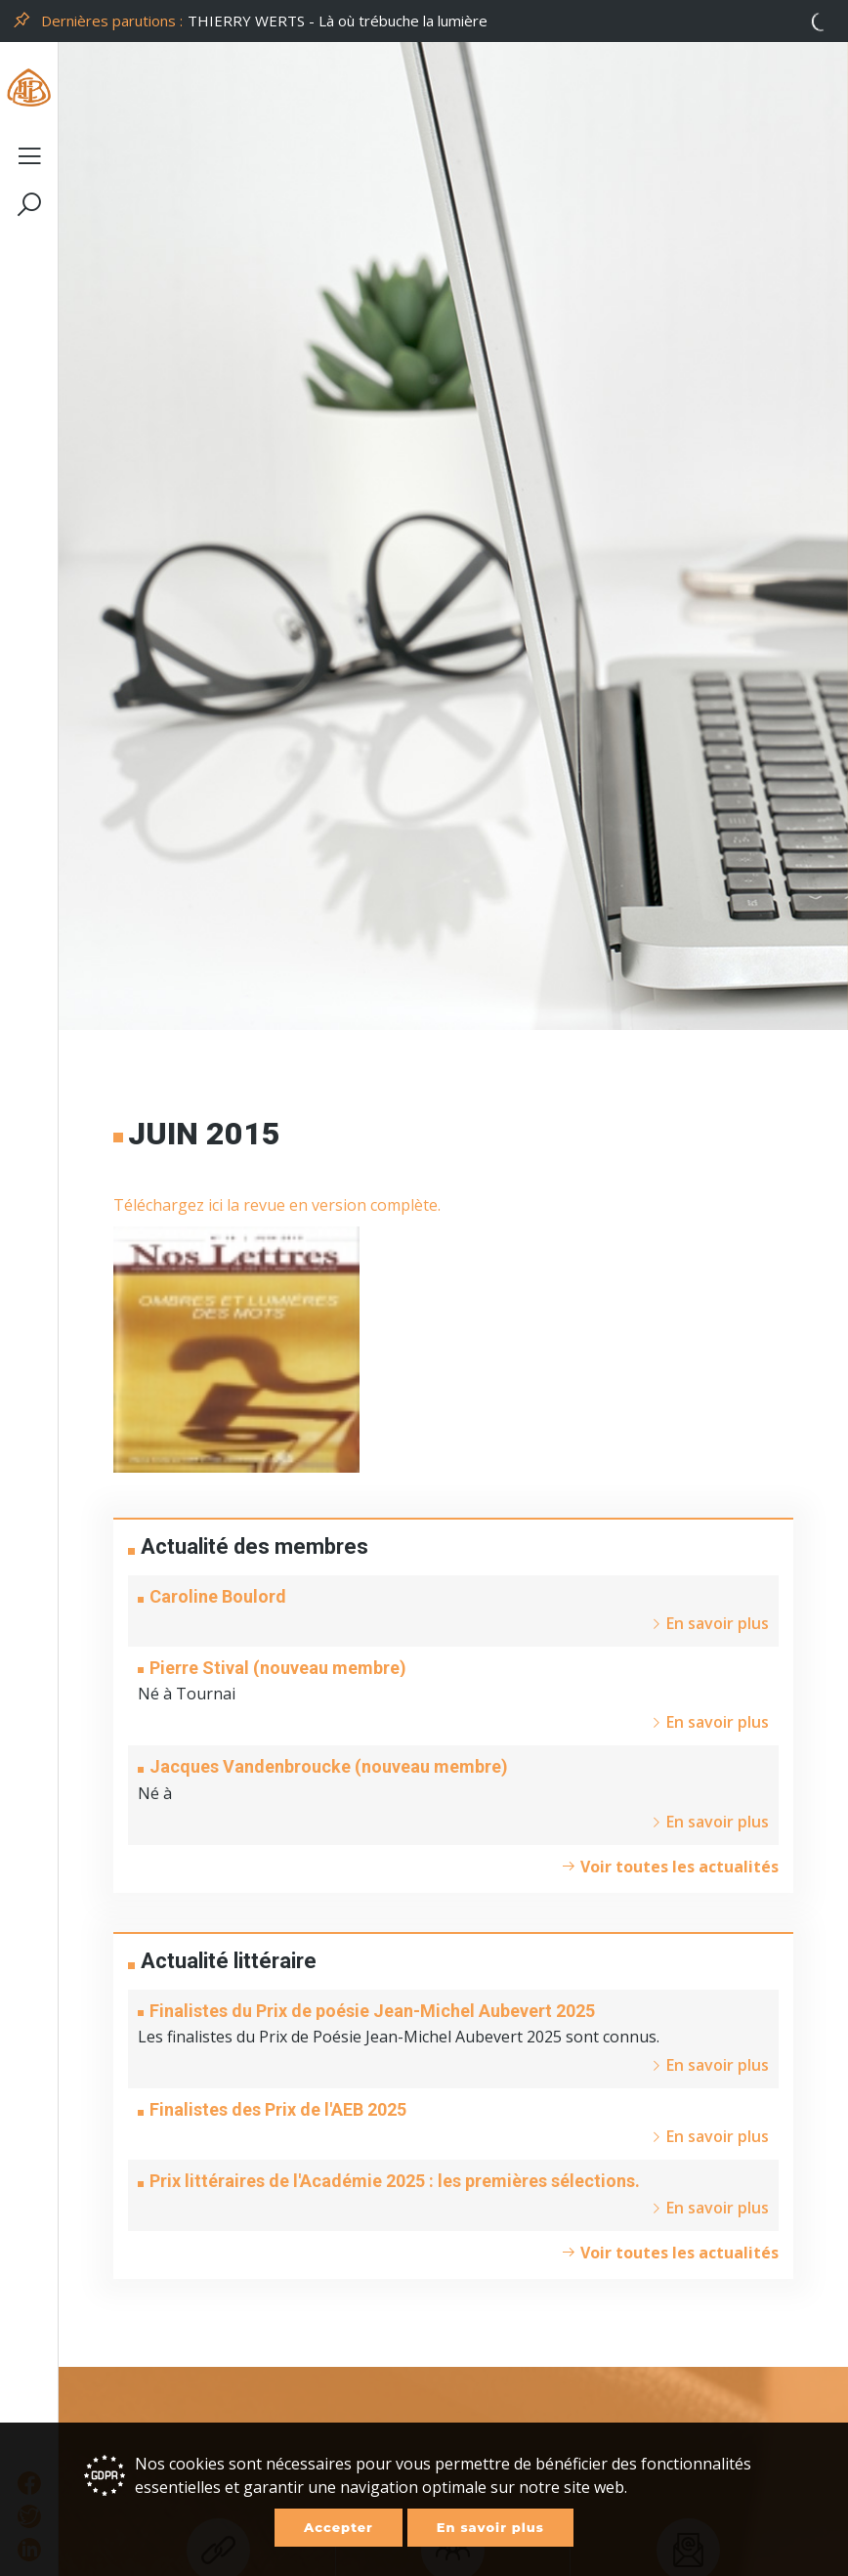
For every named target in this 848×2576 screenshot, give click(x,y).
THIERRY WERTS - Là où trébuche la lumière (338, 20)
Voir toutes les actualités (670, 1866)
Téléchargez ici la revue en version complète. (277, 1205)
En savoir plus (490, 2527)
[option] (512, 21)
